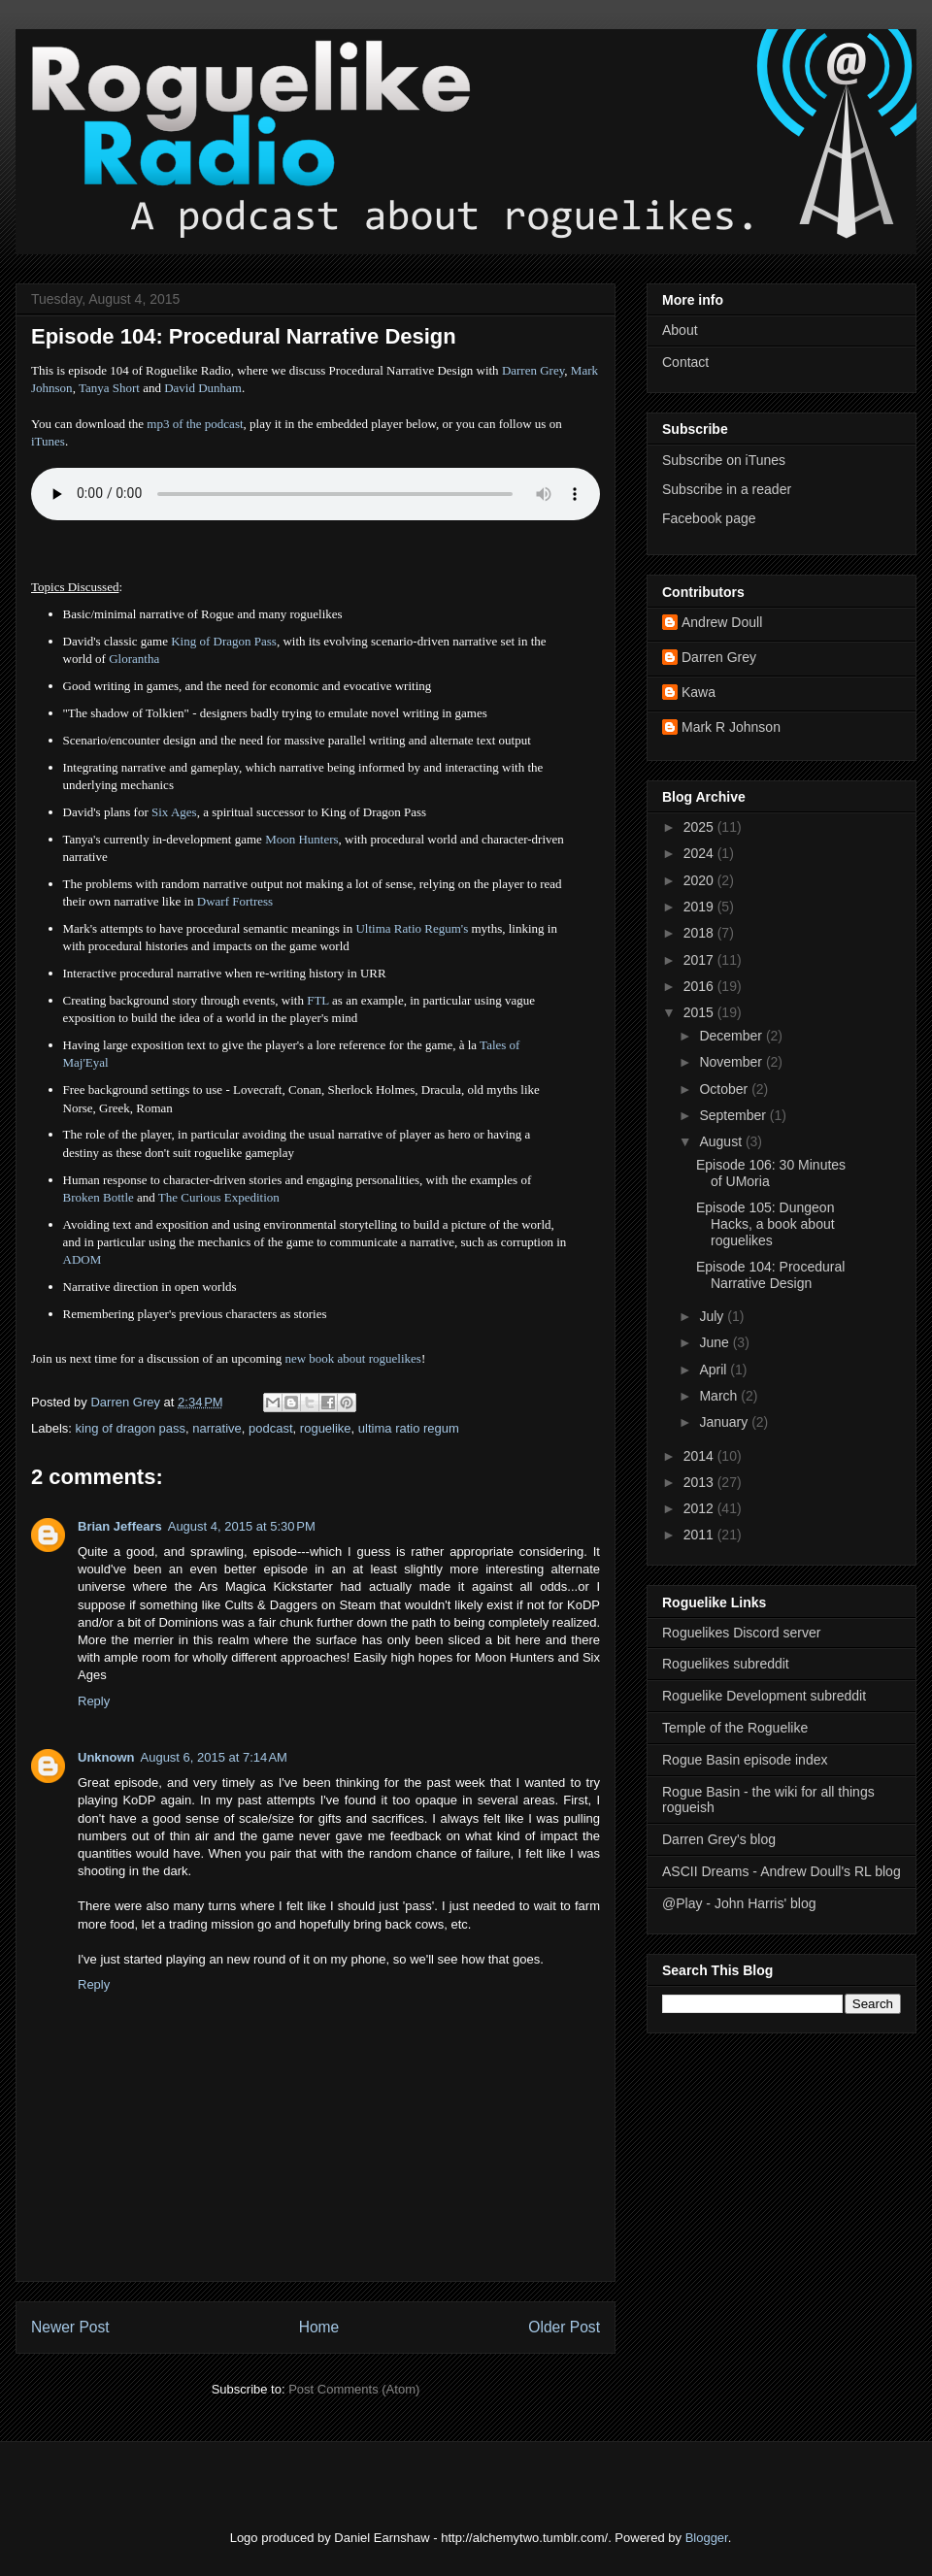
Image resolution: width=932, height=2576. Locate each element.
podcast (271, 1428)
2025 (700, 827)
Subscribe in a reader (726, 489)
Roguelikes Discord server (741, 1632)
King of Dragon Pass (224, 641)
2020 (700, 880)
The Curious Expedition (219, 1197)
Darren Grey (533, 370)
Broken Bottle (98, 1197)
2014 (700, 1456)
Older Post (564, 2327)
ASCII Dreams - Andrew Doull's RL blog (781, 1871)
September (734, 1115)
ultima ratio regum (408, 1428)
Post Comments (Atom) (353, 2389)
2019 (700, 906)
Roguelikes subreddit (725, 1663)
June (715, 1342)
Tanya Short (109, 387)
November (732, 1062)
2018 (700, 933)
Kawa (699, 692)
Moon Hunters (301, 839)
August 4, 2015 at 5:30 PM (242, 1526)
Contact (685, 362)
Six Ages (174, 812)
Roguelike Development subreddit (764, 1695)
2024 (700, 853)
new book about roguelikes (352, 1358)
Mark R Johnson (731, 727)
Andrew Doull (722, 622)
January (725, 1422)
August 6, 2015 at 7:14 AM (214, 1757)
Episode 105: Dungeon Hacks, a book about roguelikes (765, 1224)
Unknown (106, 1757)
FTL (318, 1000)
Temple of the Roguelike (735, 1727)
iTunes (48, 441)
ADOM (82, 1259)
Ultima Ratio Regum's (411, 928)
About (680, 330)
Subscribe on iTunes (723, 460)
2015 (700, 1012)
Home (319, 2327)
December (732, 1035)
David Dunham (203, 387)
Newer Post (70, 2327)
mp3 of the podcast (195, 423)
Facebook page (709, 518)
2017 (700, 960)
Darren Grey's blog (719, 1839)
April (714, 1369)
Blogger (706, 2537)
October (725, 1089)
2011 (700, 1534)
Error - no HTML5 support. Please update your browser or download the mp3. (315, 494)
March (720, 1396)
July (713, 1316)
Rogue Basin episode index (744, 1759)
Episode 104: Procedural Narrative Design (770, 1275)
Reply (94, 1701)
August (722, 1141)
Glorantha (134, 658)
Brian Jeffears (120, 1526)
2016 (700, 986)
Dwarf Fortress (235, 901)
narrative (217, 1428)
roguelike (325, 1428)
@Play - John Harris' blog (739, 1903)
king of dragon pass (130, 1428)
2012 (700, 1508)
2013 (700, 1482)
